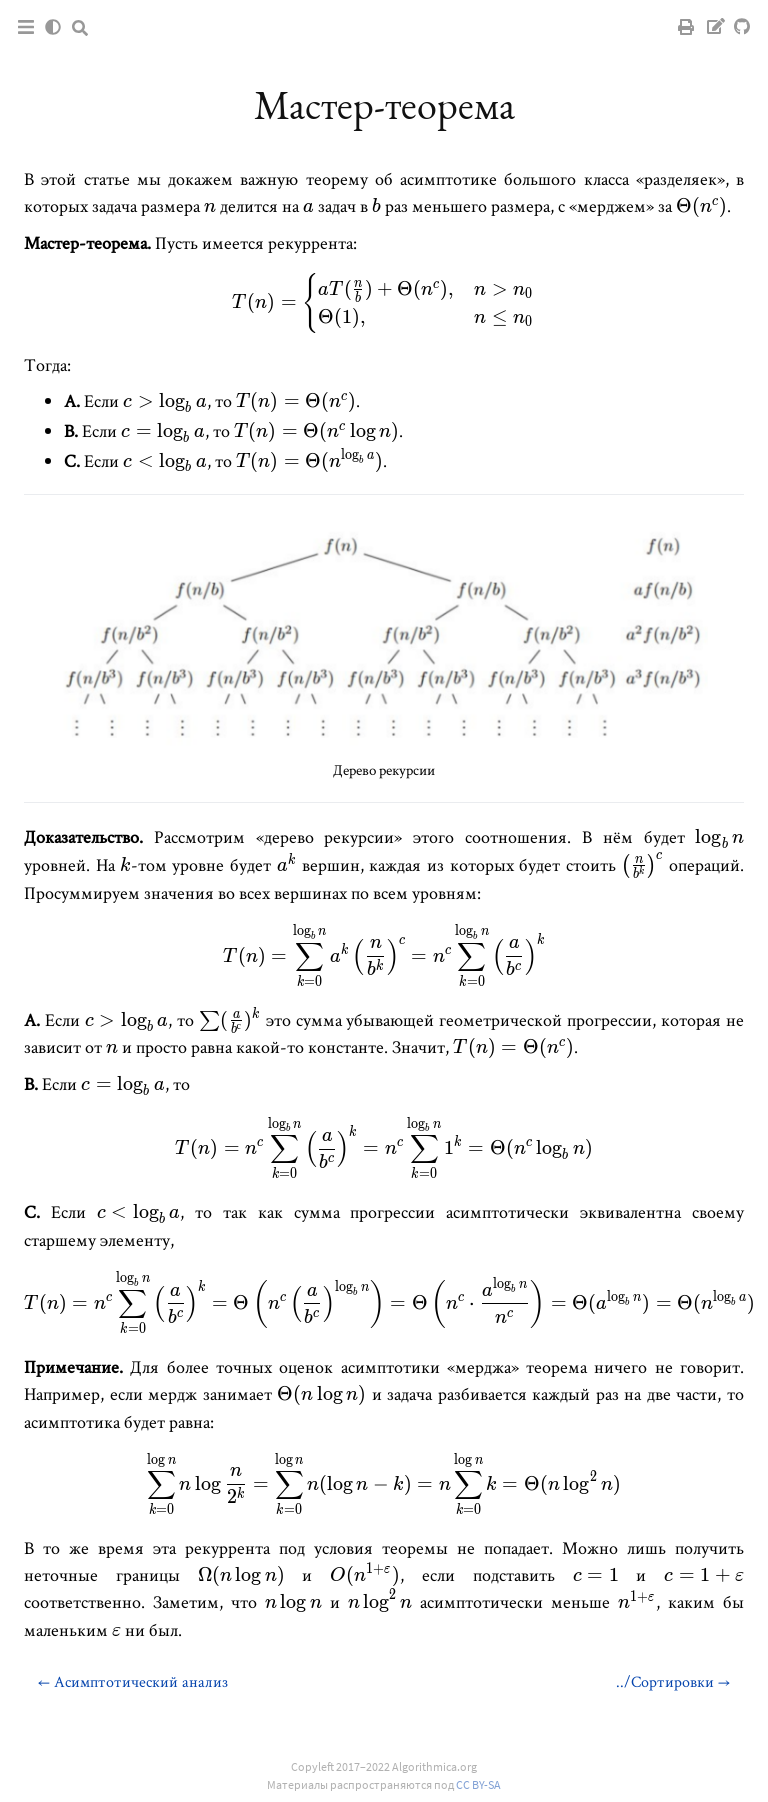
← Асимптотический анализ (133, 1681)
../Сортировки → (673, 1681)
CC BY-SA (478, 1784)
